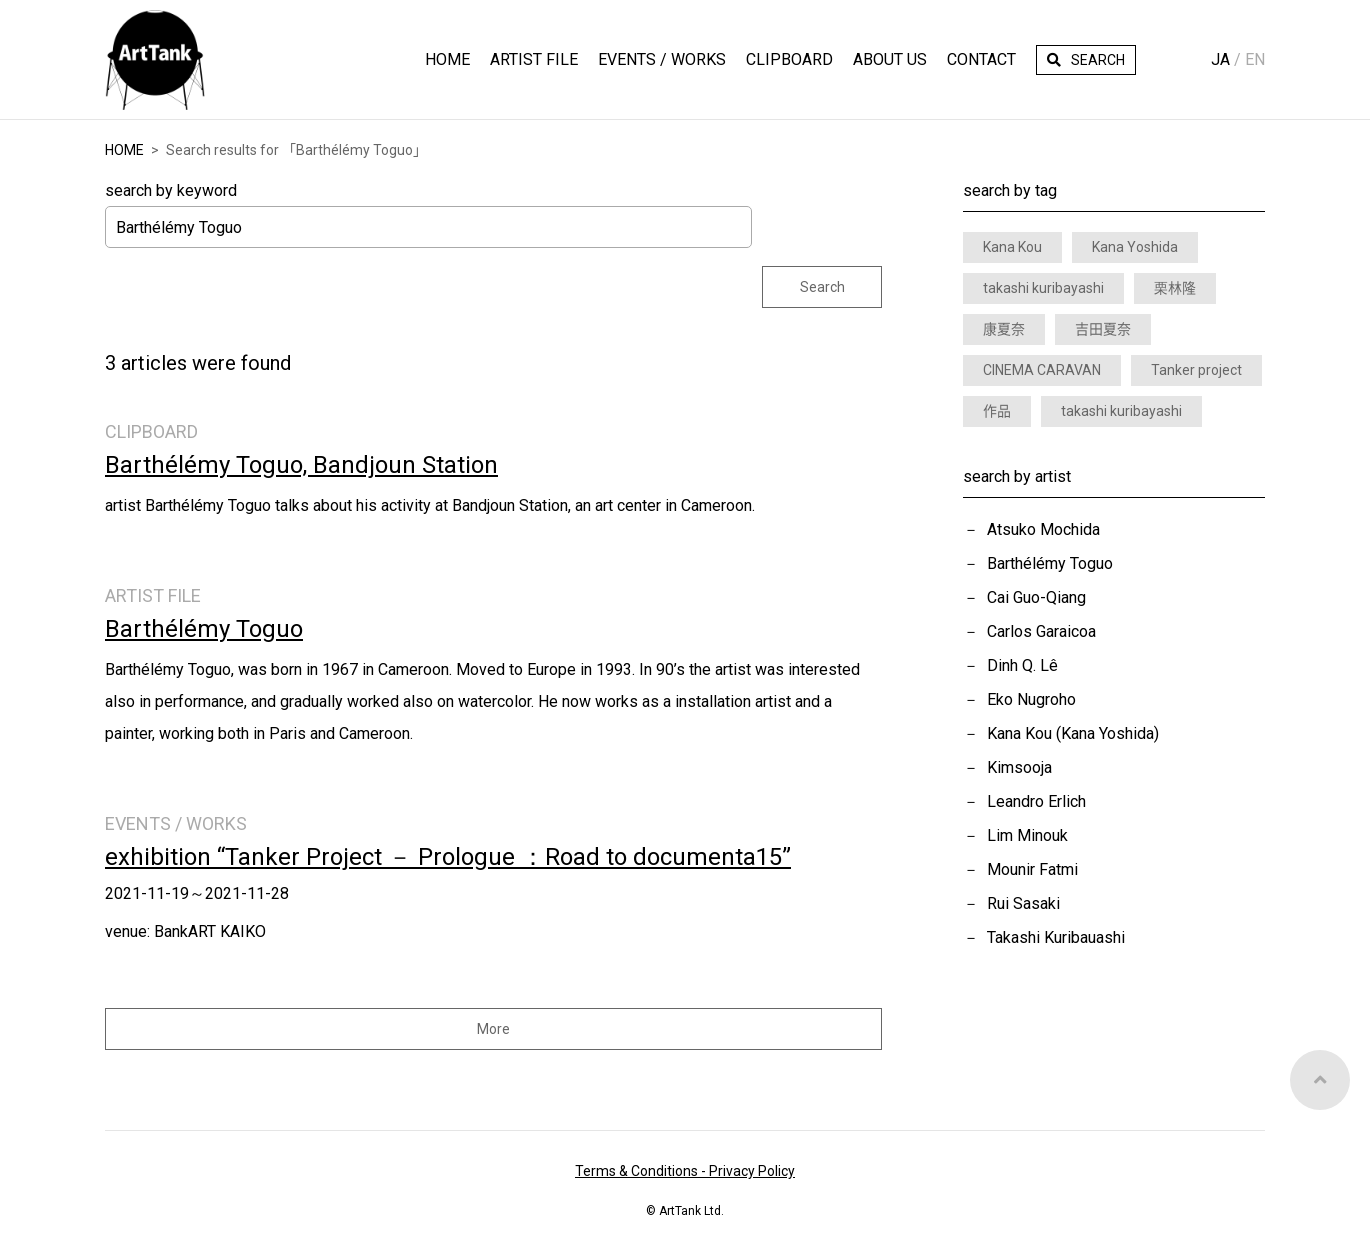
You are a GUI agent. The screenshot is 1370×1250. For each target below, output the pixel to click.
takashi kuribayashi (1043, 288)
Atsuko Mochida (1043, 529)
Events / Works (662, 59)
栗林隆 (1175, 288)
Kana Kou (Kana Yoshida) (1073, 733)
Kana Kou (1012, 247)
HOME (447, 59)
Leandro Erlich (1036, 801)
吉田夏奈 (1103, 329)
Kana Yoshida (1135, 247)
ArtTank (155, 60)
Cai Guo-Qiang (1036, 597)
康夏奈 (1004, 329)
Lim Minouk (1027, 835)
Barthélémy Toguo (1050, 563)
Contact (981, 59)
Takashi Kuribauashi (1056, 937)
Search (1098, 60)
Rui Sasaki (1023, 903)
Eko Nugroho (1031, 699)
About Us (890, 59)
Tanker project (1196, 370)
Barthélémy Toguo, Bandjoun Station (301, 465)
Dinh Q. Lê (1022, 665)
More (493, 1029)
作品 (997, 411)
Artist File (534, 59)
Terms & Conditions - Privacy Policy (685, 1171)
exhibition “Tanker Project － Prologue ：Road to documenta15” (448, 857)
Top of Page (1320, 1080)
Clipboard (789, 59)
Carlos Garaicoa (1041, 631)
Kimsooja (1019, 767)
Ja (1220, 59)
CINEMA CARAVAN (1042, 370)
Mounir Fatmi (1032, 869)
